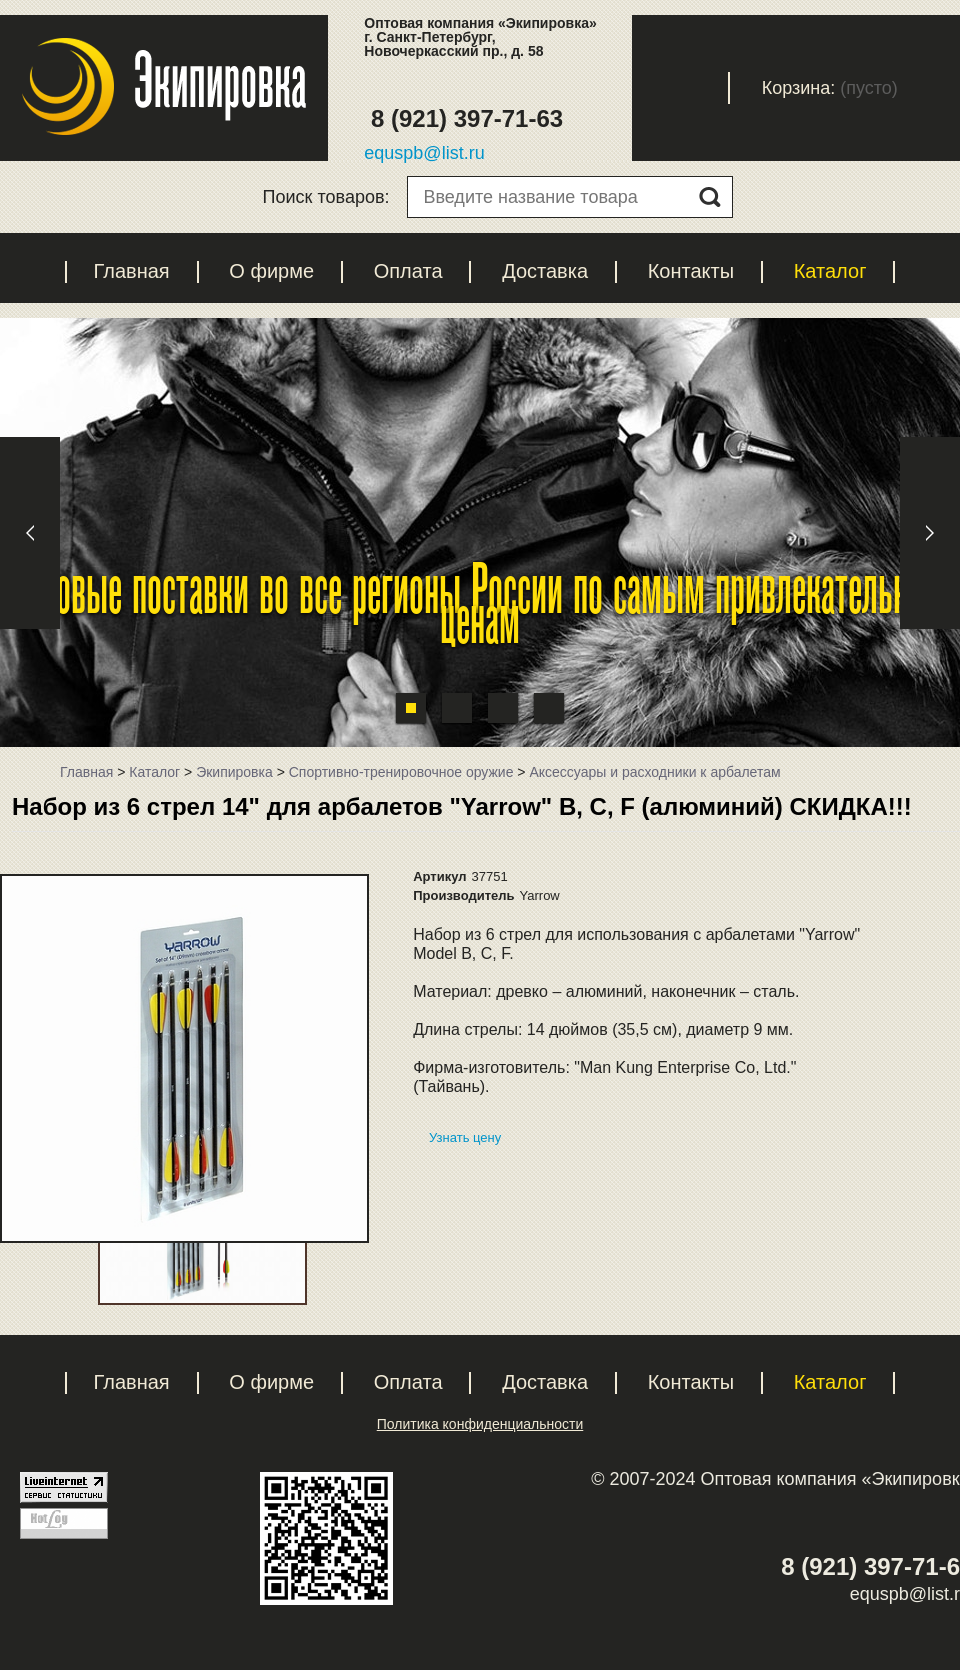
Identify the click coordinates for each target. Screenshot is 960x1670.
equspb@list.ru (424, 153)
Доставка (545, 271)
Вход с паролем (697, 88)
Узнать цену (465, 1137)
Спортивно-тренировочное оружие (401, 772)
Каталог (830, 271)
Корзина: (799, 88)
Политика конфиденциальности (480, 1424)
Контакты (691, 271)
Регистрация (583, 88)
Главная (132, 271)
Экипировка (234, 772)
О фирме (271, 271)
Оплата (408, 271)
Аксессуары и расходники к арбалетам (654, 772)
